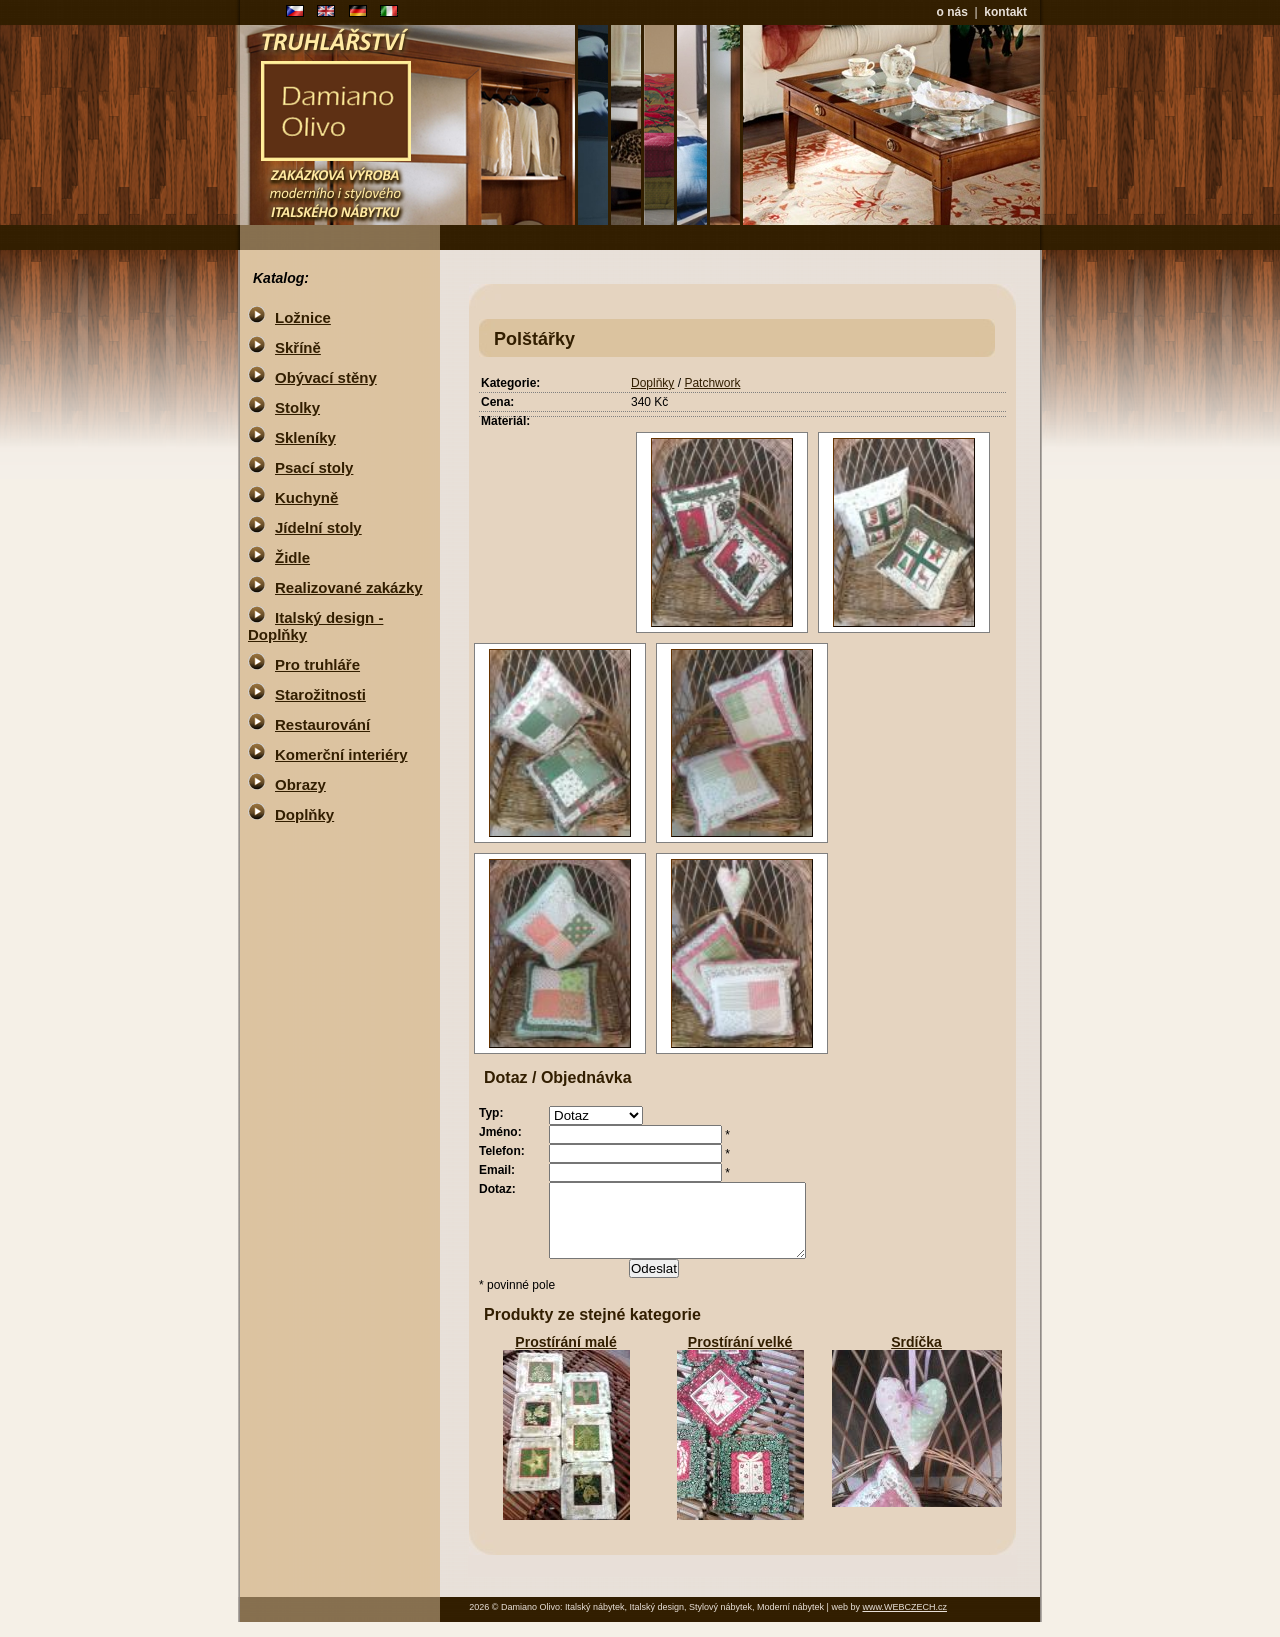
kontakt (1005, 12)
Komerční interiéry (341, 754)
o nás (952, 12)
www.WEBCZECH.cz (904, 1622)
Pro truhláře (317, 664)
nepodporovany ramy (808, 125)
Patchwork (712, 383)
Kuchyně (306, 497)
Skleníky (305, 437)
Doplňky (652, 383)
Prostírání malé (565, 1357)
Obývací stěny (326, 377)
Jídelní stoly (318, 527)
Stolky (297, 407)
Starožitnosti (320, 694)
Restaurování (322, 724)
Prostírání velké (740, 1357)
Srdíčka (916, 1357)
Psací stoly (314, 467)
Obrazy (300, 784)
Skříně (298, 347)
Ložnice (303, 317)
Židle (292, 557)
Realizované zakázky (349, 587)
